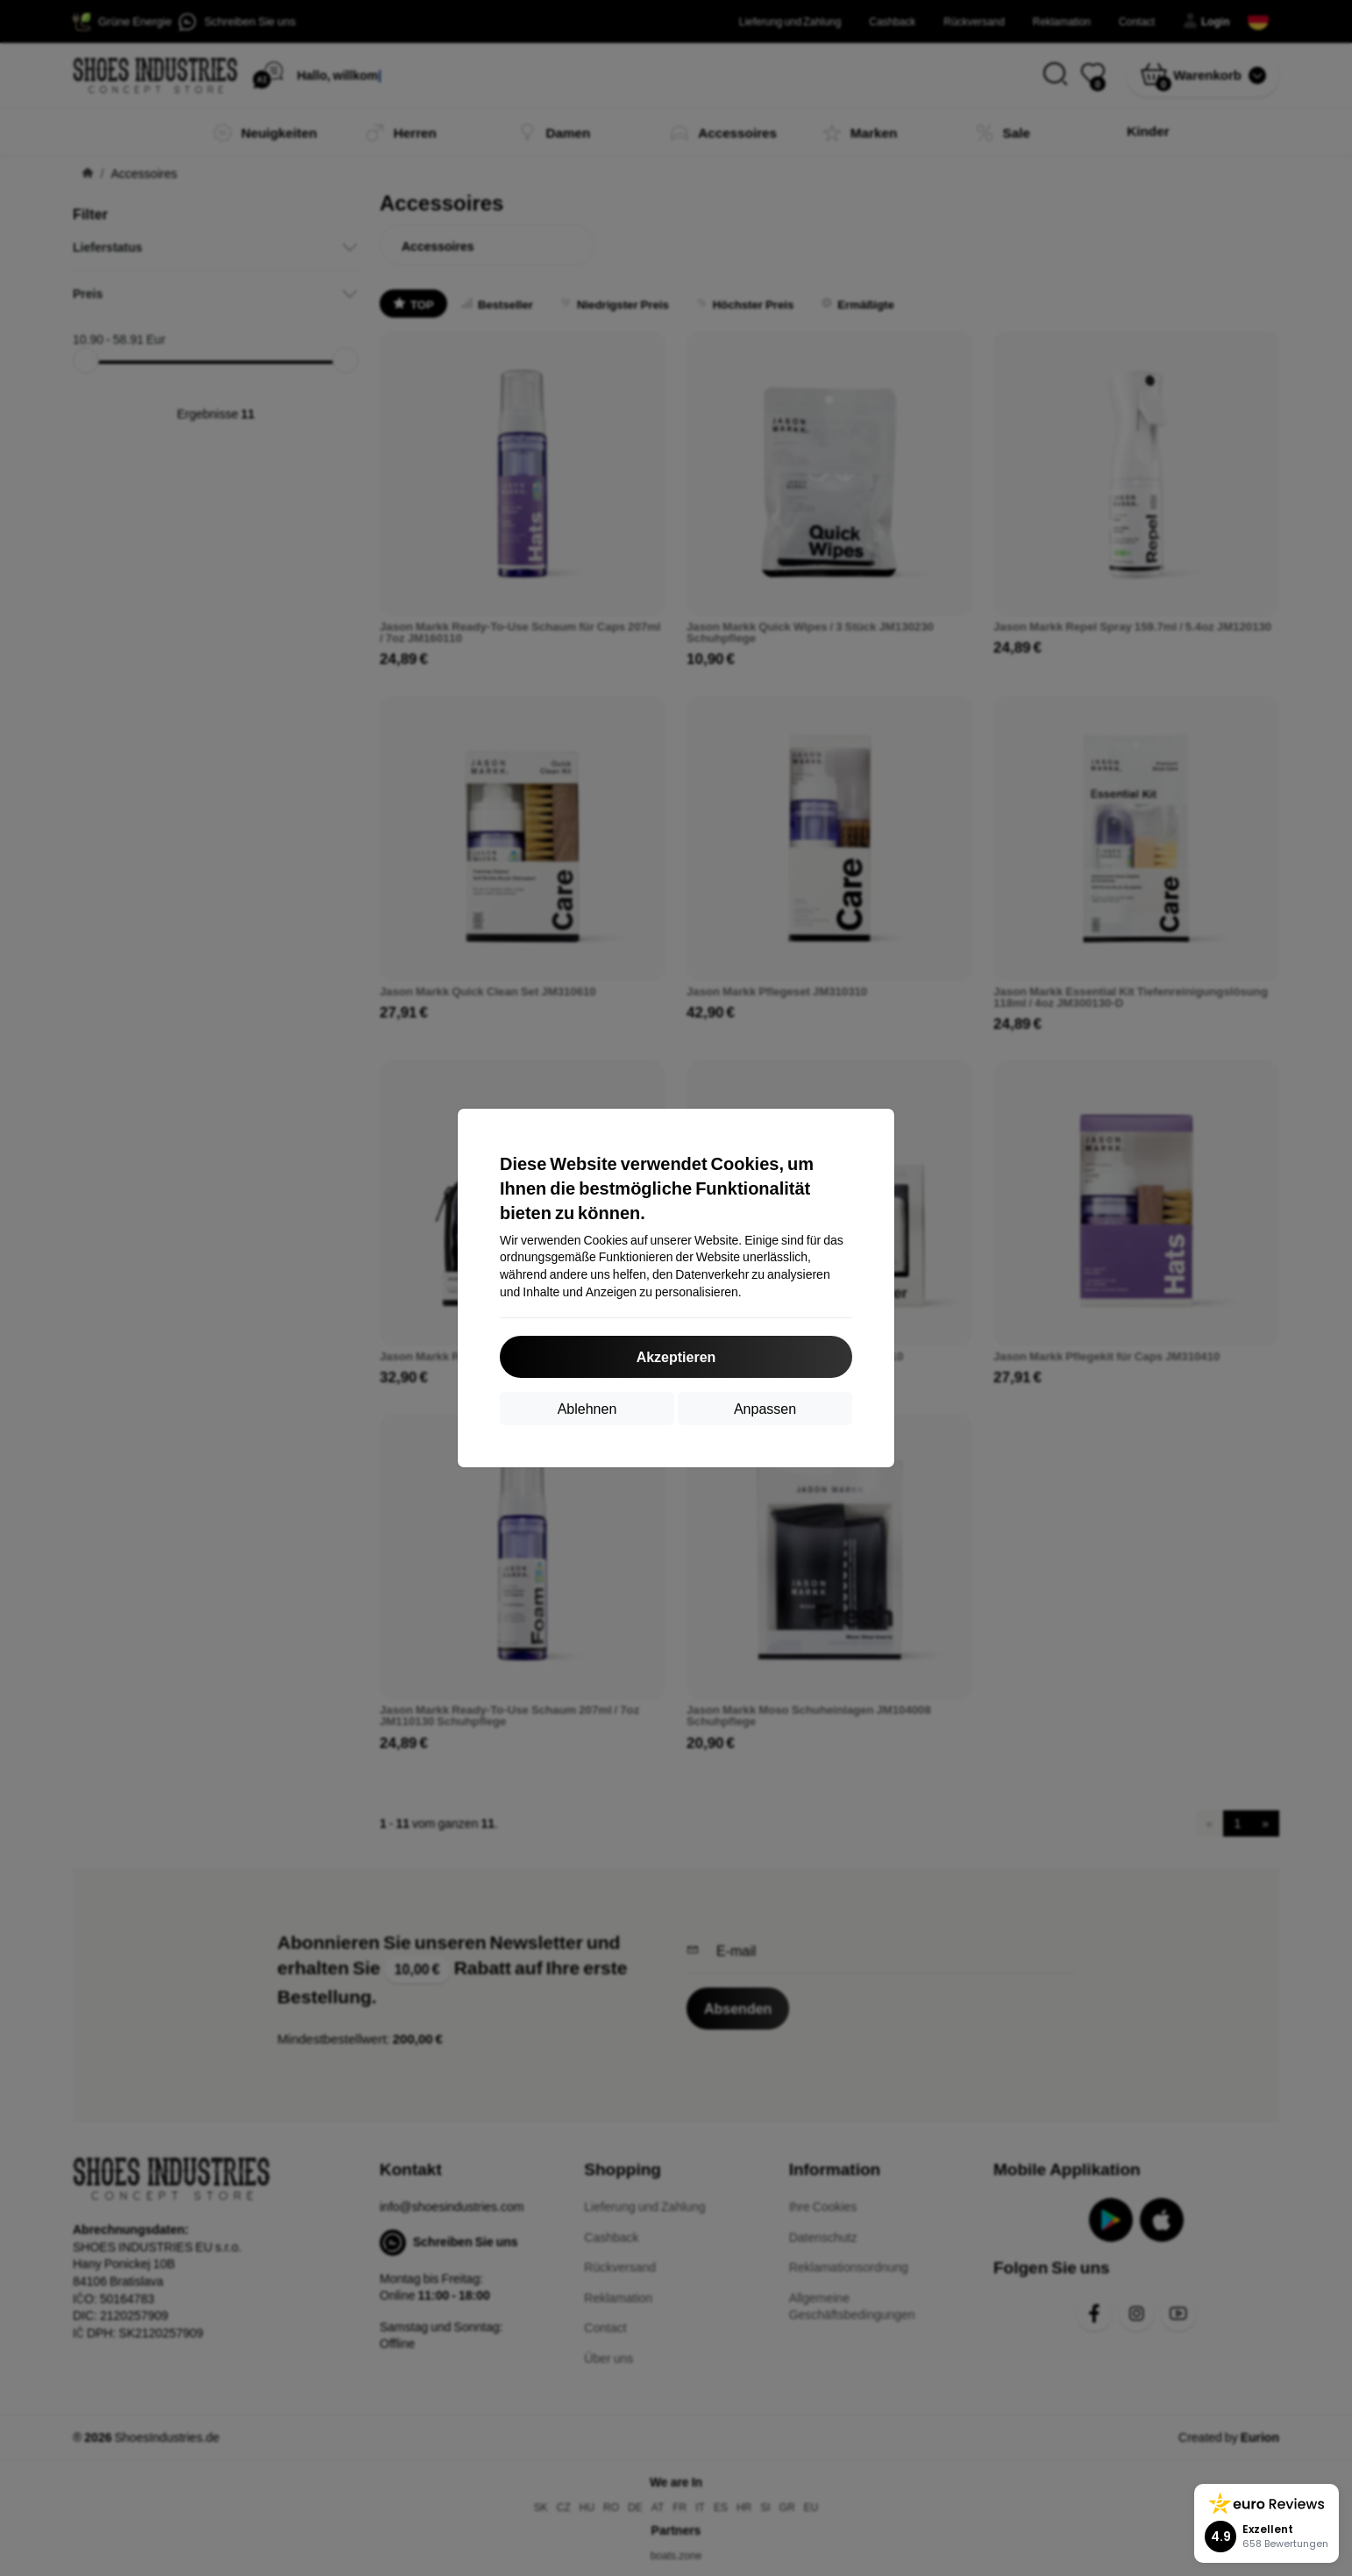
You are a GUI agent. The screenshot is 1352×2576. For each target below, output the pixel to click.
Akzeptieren (676, 1356)
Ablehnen (587, 1408)
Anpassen (765, 1408)
